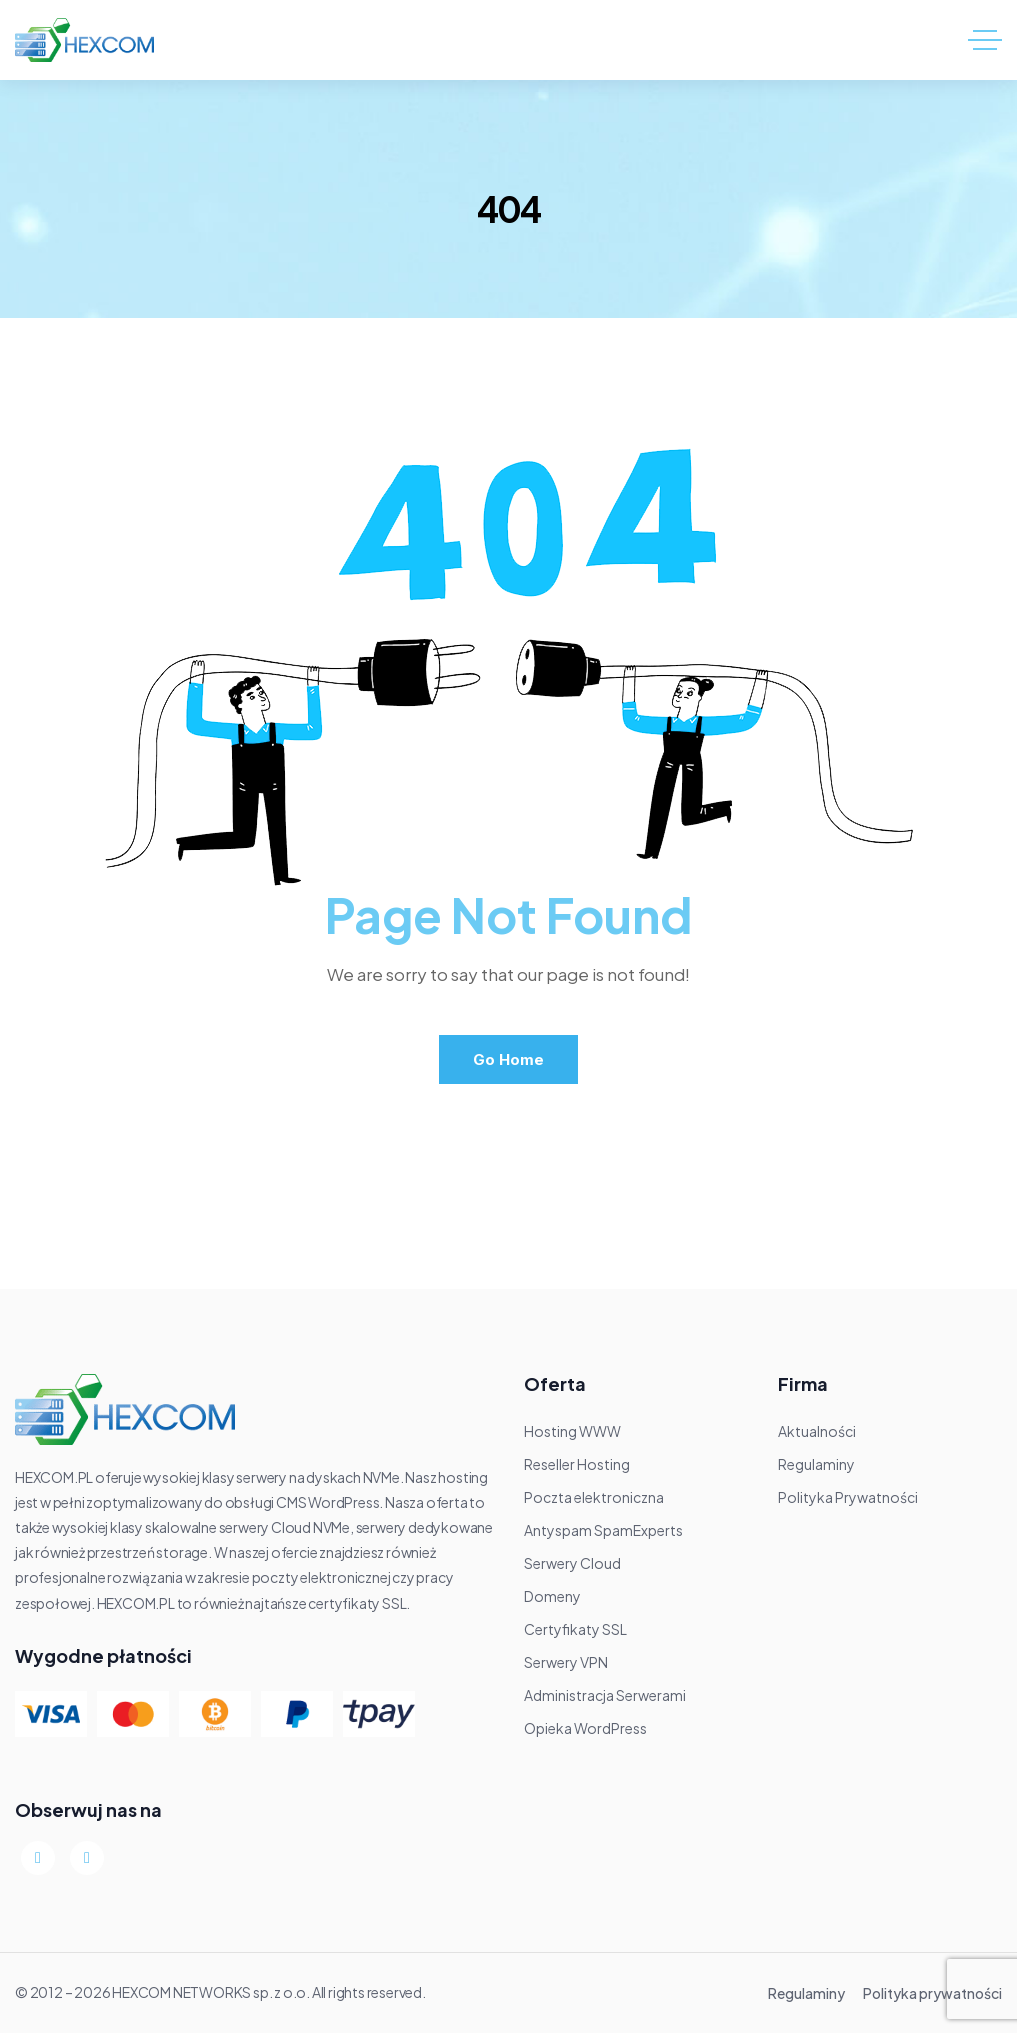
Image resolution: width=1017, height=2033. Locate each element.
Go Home (508, 1059)
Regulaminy (806, 1993)
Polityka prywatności (932, 1993)
